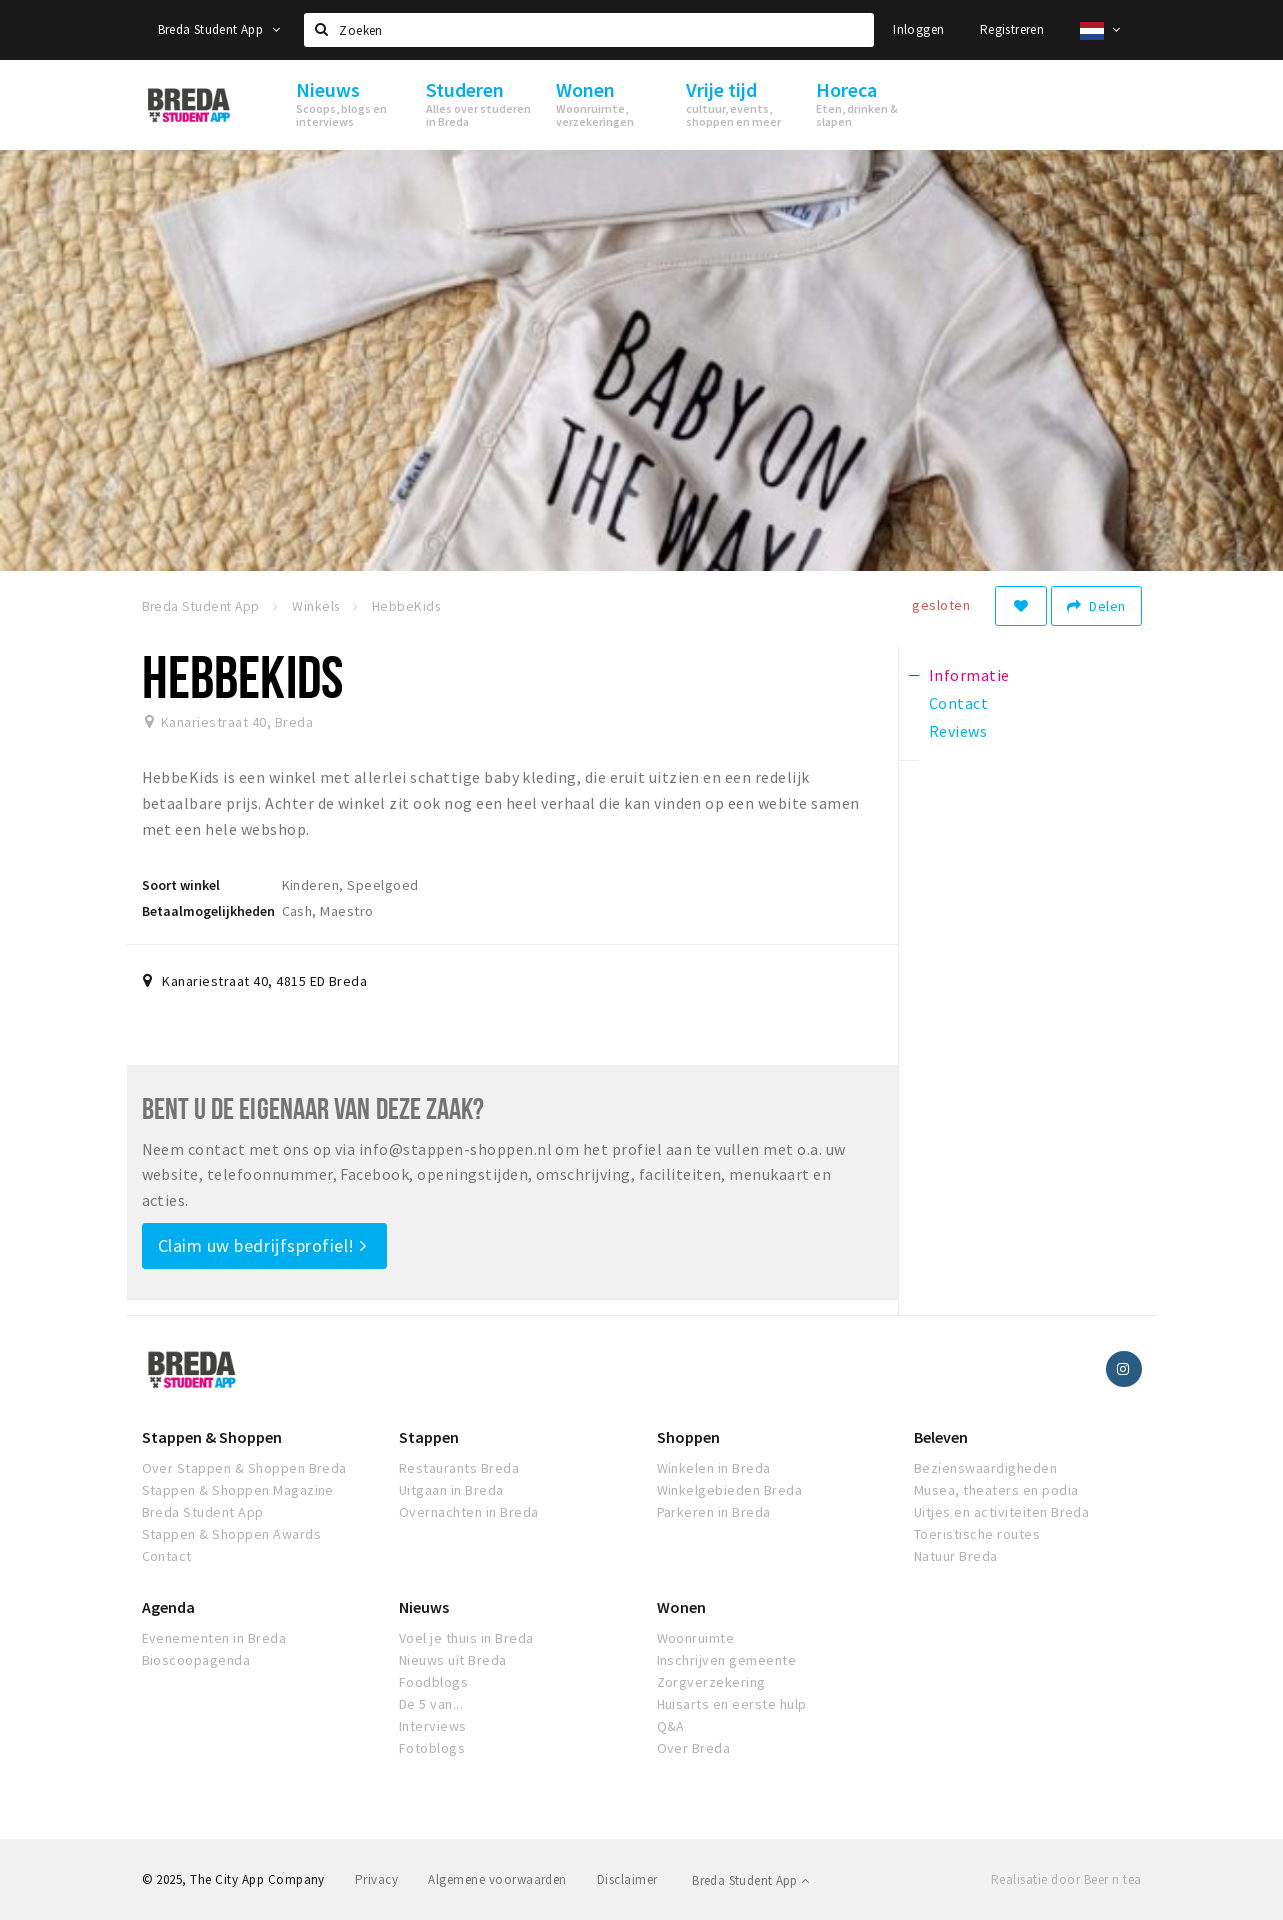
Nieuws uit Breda (453, 1660)
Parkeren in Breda (714, 1512)
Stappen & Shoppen (212, 1437)
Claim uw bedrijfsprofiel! (262, 1245)
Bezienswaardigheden (985, 1468)
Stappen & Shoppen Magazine (238, 1490)
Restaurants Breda (459, 1468)
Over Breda (694, 1748)
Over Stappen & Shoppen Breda (244, 1468)
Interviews (433, 1726)
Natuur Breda (956, 1556)
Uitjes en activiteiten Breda (1001, 1512)
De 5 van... (431, 1704)
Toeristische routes (977, 1534)
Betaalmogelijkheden (208, 911)
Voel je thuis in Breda (466, 1638)
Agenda (168, 1607)
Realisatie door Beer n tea (1066, 1879)
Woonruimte (696, 1638)
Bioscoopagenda (196, 1660)
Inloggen (918, 29)
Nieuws (424, 1607)
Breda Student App (219, 29)
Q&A (671, 1726)
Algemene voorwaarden (497, 1879)
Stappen (429, 1437)
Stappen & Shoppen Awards (232, 1534)
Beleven (941, 1437)
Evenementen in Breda (214, 1638)
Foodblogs (433, 1682)
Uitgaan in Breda (451, 1490)
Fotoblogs (432, 1748)
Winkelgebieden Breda (730, 1490)
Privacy (376, 1879)
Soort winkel (181, 885)
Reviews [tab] (958, 731)
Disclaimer (627, 1879)
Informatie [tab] (969, 675)
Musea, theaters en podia (996, 1490)
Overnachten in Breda (469, 1512)
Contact (167, 1556)
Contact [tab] (958, 703)
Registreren (1012, 29)
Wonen (681, 1607)
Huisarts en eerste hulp (732, 1704)
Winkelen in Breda (714, 1468)
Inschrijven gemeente (727, 1660)
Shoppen (688, 1437)
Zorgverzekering (711, 1682)
